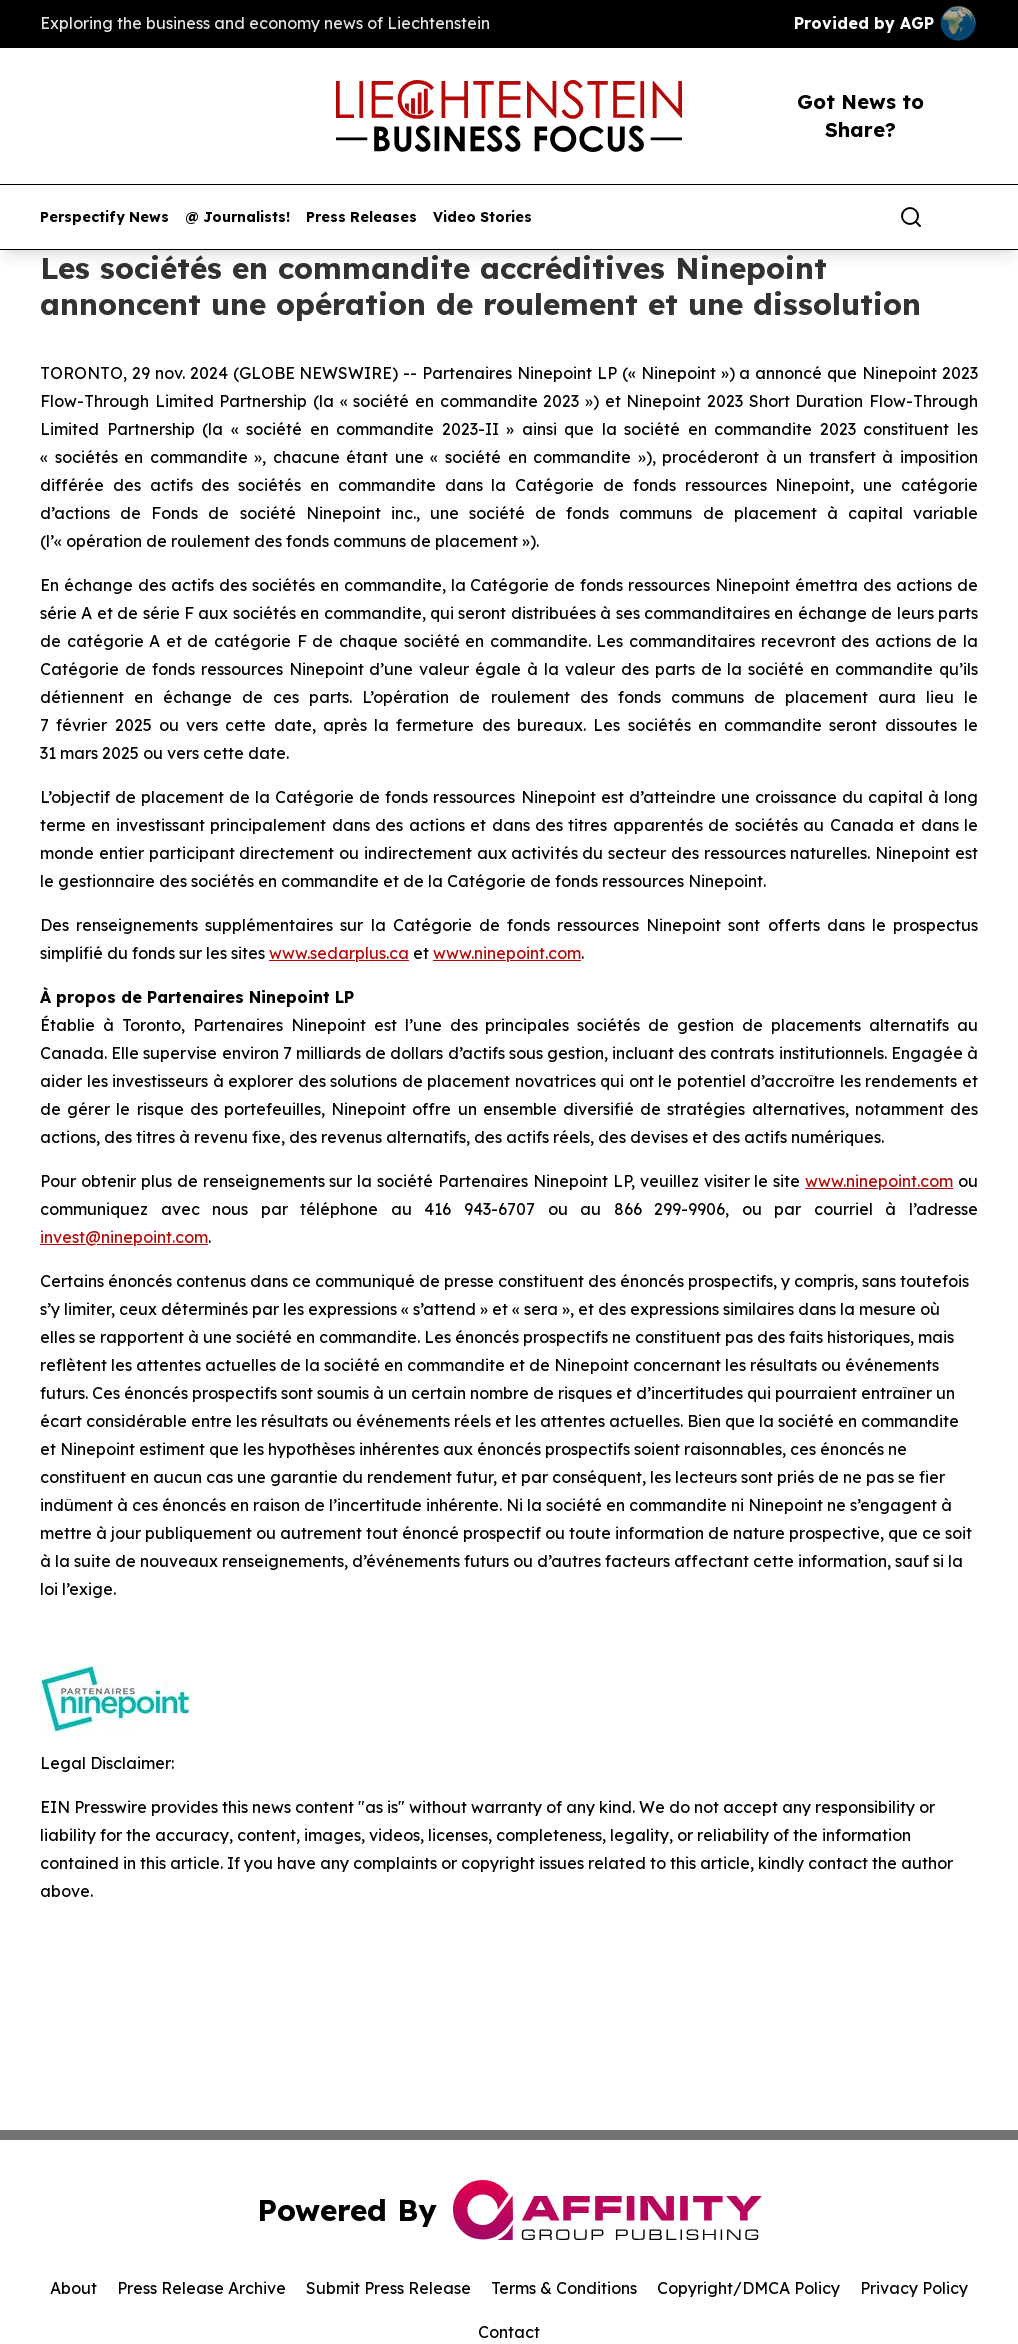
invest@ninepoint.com (124, 1237)
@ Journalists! (237, 217)
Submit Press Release (388, 2288)
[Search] (911, 217)
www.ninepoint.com (507, 953)
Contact (509, 2332)
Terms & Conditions (564, 2288)
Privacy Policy (914, 2288)
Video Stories (482, 217)
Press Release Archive (201, 2288)
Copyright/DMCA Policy (748, 2288)
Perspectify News (104, 217)
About (73, 2288)
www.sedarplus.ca (339, 953)
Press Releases (361, 217)
